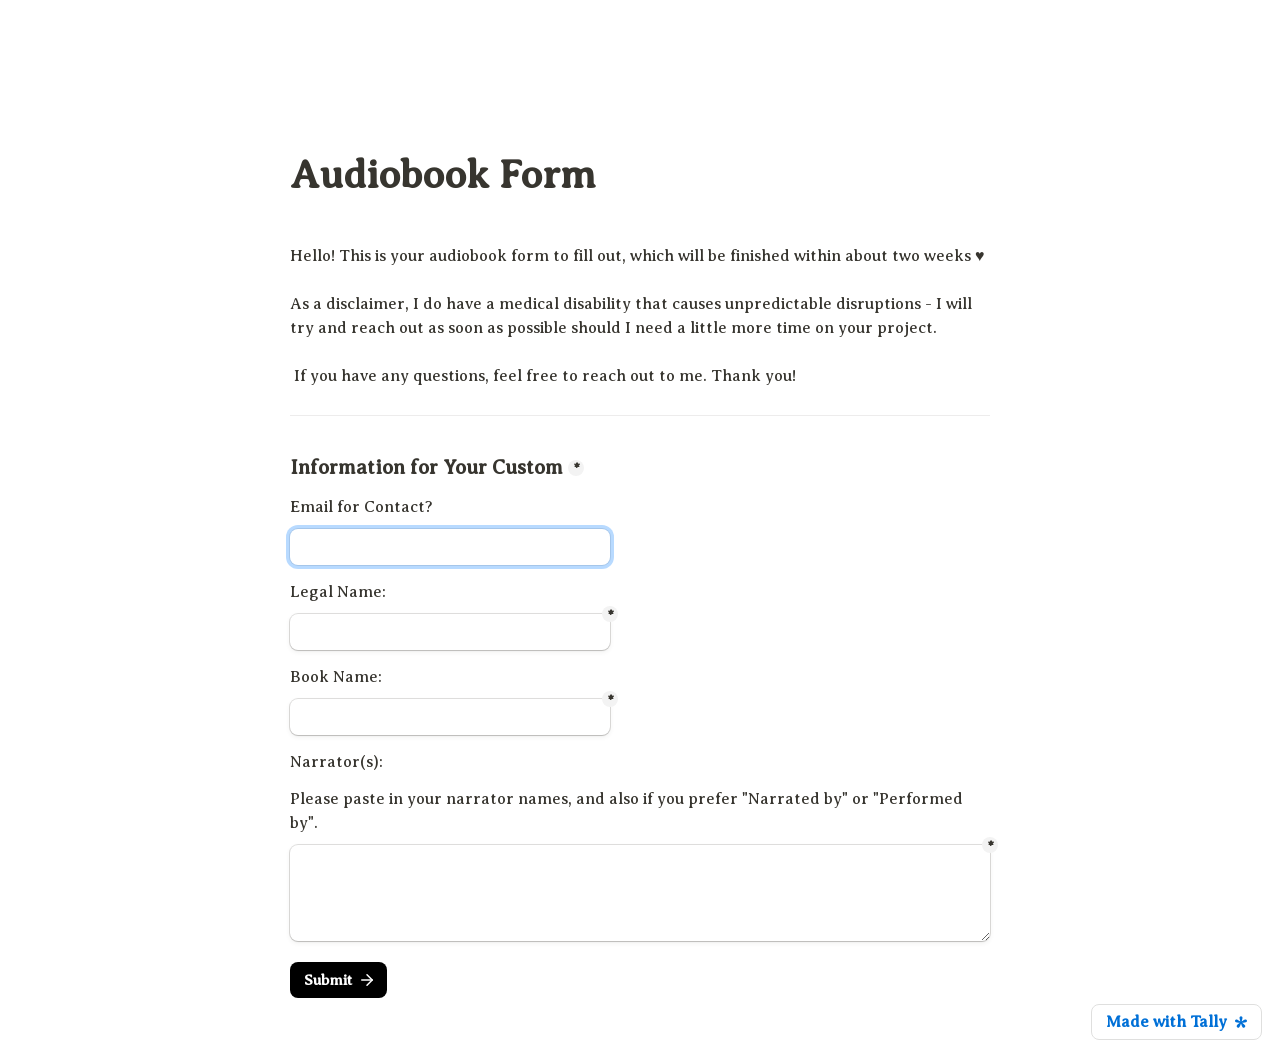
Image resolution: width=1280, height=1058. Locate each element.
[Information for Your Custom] (450, 547)
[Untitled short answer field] (450, 632)
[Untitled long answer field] (640, 893)
